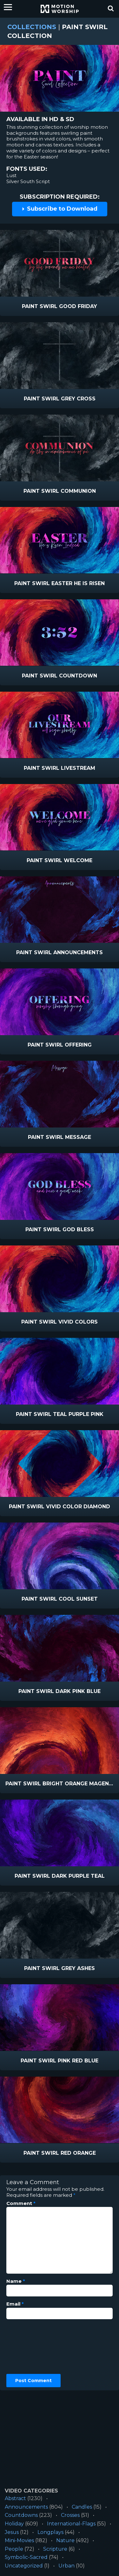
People (14, 2549)
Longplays (50, 2532)
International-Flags (71, 2524)
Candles (82, 2507)
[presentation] (32, 2346)
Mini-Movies (19, 2540)
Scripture (55, 2549)
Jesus (12, 2532)
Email (15, 2304)
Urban (66, 2566)
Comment (21, 2203)
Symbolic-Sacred (26, 2557)
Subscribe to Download (59, 208)
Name (15, 2281)
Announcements (26, 2507)
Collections (31, 27)
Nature (65, 2540)
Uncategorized (24, 2566)
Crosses (70, 2515)
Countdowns (21, 2515)
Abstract (15, 2498)
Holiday (14, 2524)
